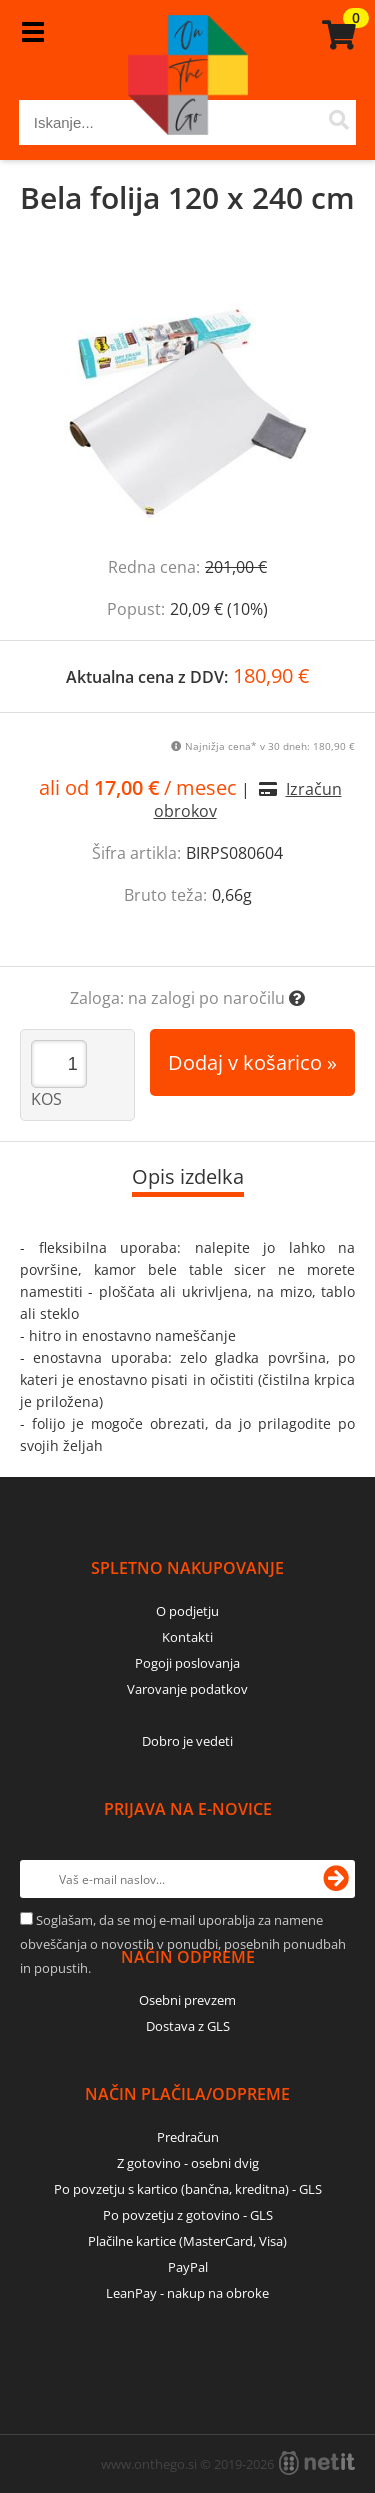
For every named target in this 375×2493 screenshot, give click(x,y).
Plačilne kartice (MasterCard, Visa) (187, 2241)
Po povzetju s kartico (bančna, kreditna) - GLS (188, 2189)
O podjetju (187, 1611)
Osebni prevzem (187, 2000)
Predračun (188, 2137)
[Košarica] (336, 35)
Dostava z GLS (188, 2026)
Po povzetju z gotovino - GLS (188, 2215)
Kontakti (187, 1637)
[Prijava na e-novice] (336, 1879)
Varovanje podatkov (187, 1689)
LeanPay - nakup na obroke (187, 2293)
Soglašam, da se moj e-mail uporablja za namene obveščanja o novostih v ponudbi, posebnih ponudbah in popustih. (183, 1944)
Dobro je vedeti (187, 1741)
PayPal (188, 2267)
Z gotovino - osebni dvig (188, 2163)
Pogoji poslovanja (187, 1663)
